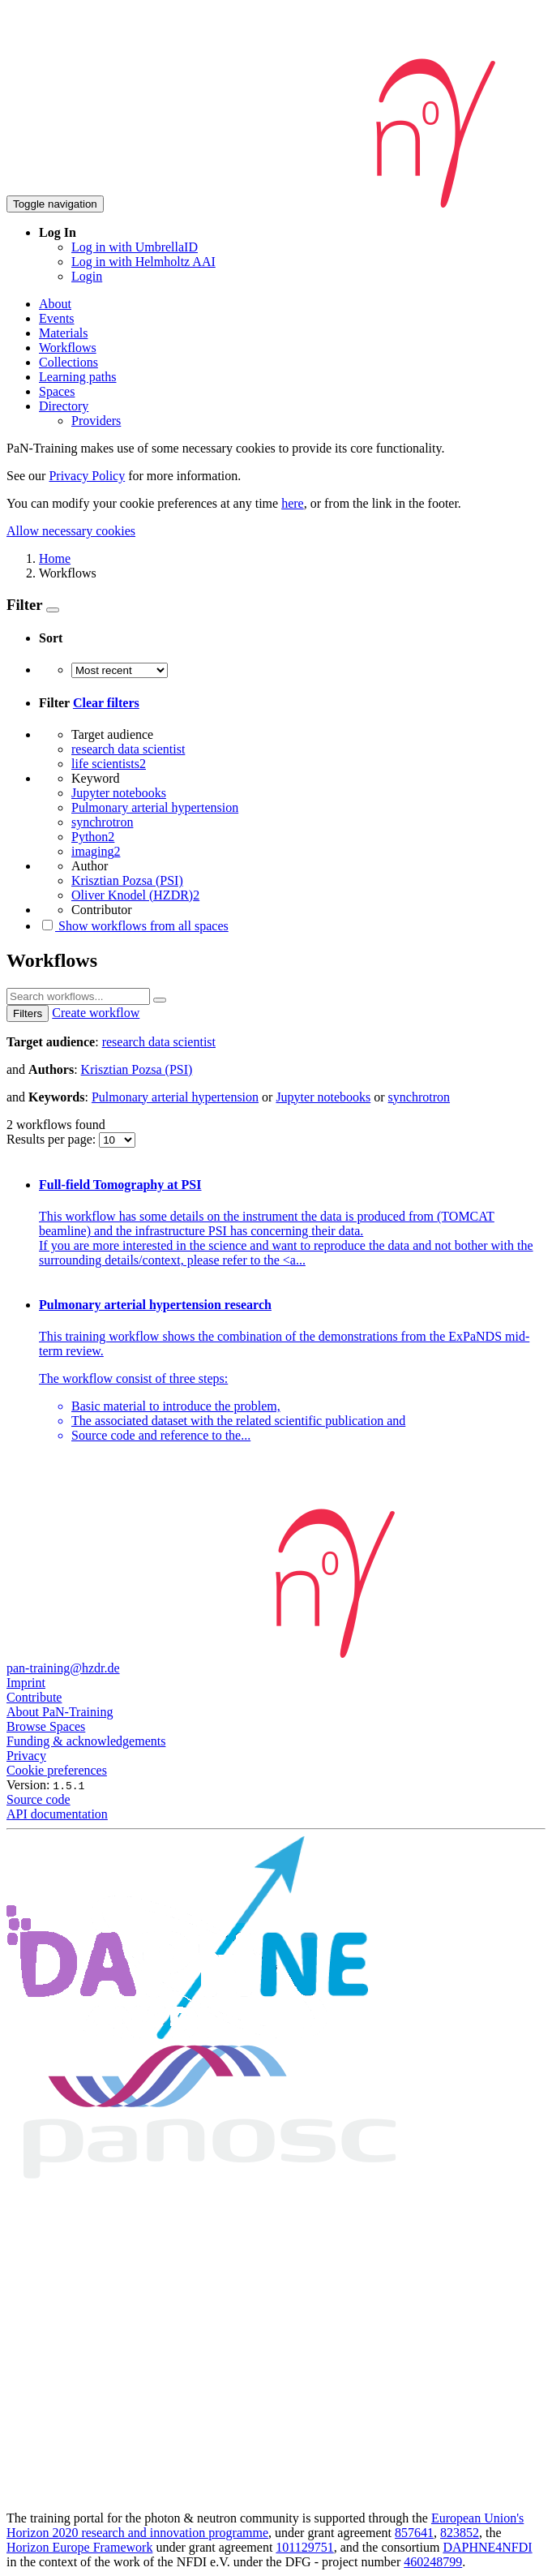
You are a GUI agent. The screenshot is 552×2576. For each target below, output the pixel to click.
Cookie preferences (56, 1770)
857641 (414, 2533)
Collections (68, 362)
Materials (63, 333)
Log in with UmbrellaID (134, 247)
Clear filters (106, 703)
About (55, 304)
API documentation (57, 1814)
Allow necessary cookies (70, 531)
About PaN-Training (59, 1712)
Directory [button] (63, 406)
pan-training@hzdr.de (63, 1668)
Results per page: (52, 1139)
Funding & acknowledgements (85, 1741)
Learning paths (78, 377)
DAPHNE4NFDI (487, 2547)
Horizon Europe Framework (79, 2547)
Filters (27, 1013)
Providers (96, 420)
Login (86, 276)
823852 (459, 2533)
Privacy (26, 1755)
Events (57, 318)
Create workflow (95, 1013)
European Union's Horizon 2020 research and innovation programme (265, 2525)
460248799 (433, 2562)
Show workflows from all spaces (134, 926)
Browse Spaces (45, 1726)
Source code (38, 1799)
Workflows (67, 347)
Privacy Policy (87, 476)
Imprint (25, 1682)
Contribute (34, 1697)
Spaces (57, 391)
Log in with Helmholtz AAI (143, 261)
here (292, 503)
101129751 (304, 2547)
